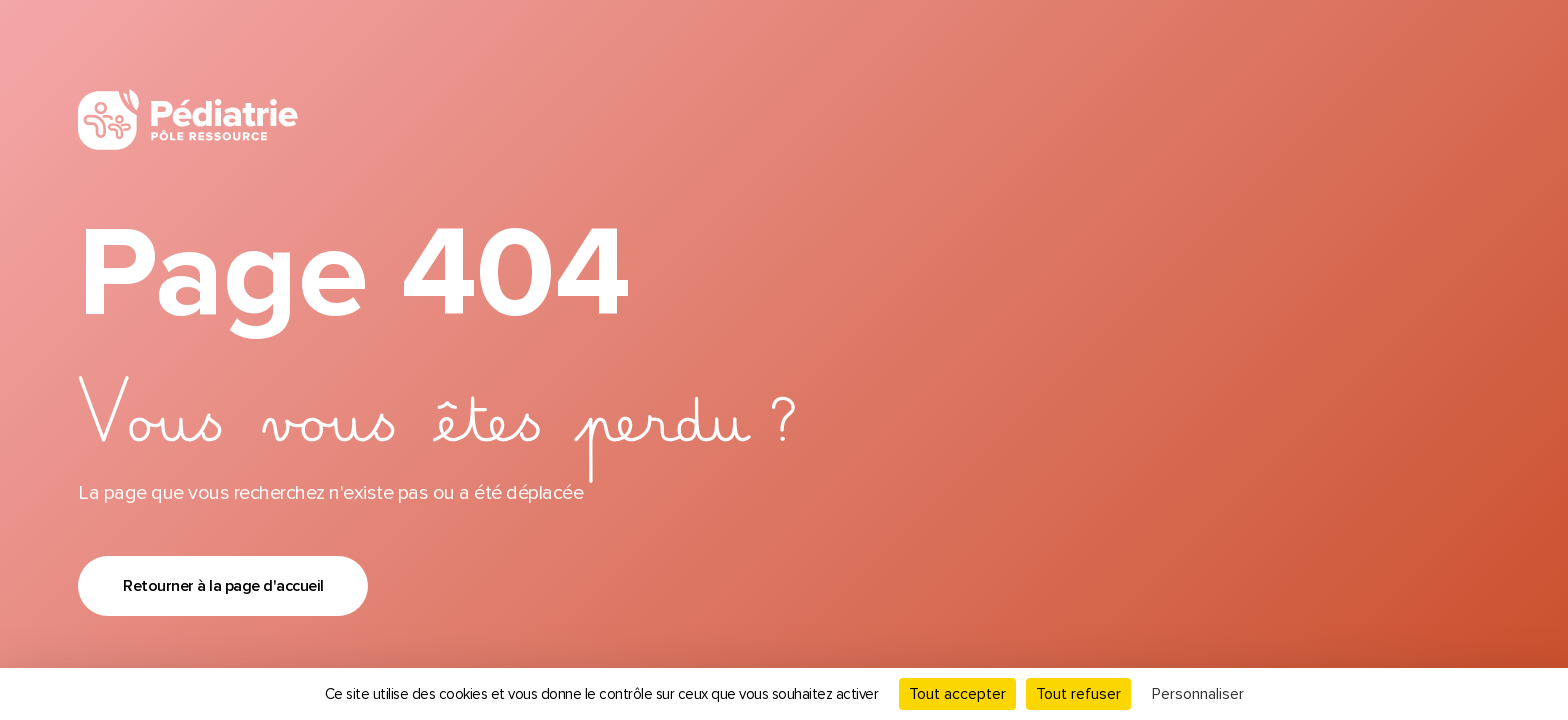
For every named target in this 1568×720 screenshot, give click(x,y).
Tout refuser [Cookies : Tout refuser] (1078, 694)
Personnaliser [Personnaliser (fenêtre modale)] (1198, 694)
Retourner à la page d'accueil (223, 586)
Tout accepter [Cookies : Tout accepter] (957, 694)
